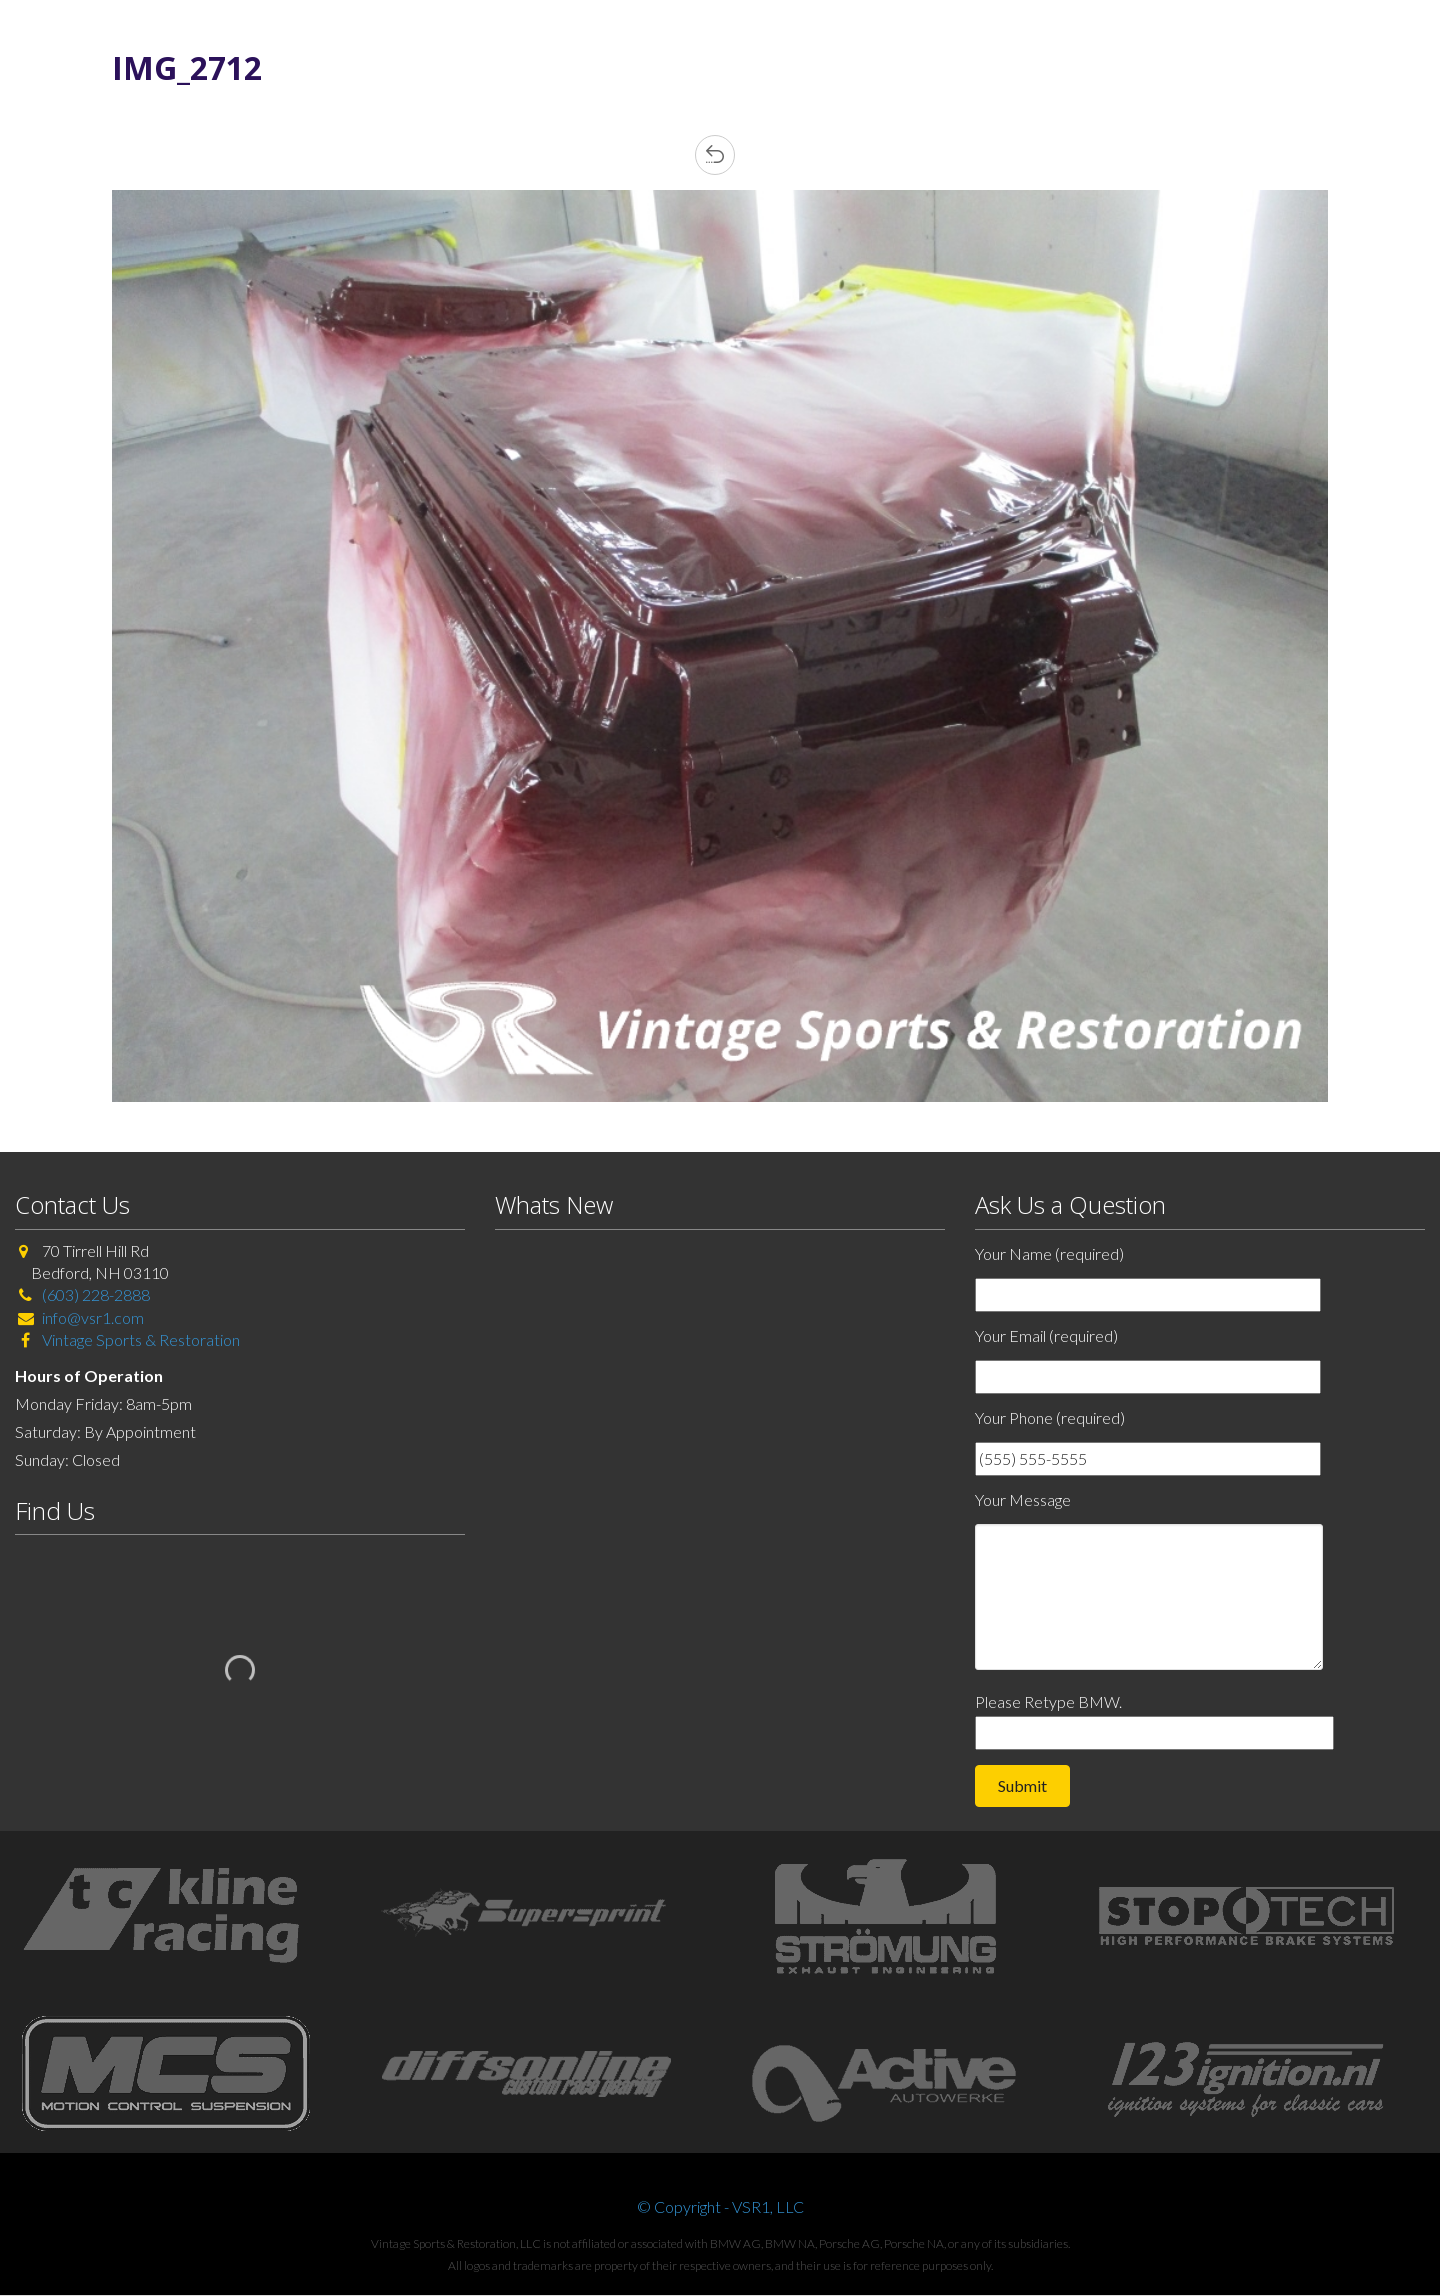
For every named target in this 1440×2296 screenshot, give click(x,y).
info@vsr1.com (93, 1317)
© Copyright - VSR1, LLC (720, 2206)
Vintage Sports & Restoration (139, 1339)
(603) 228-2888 (96, 1294)
